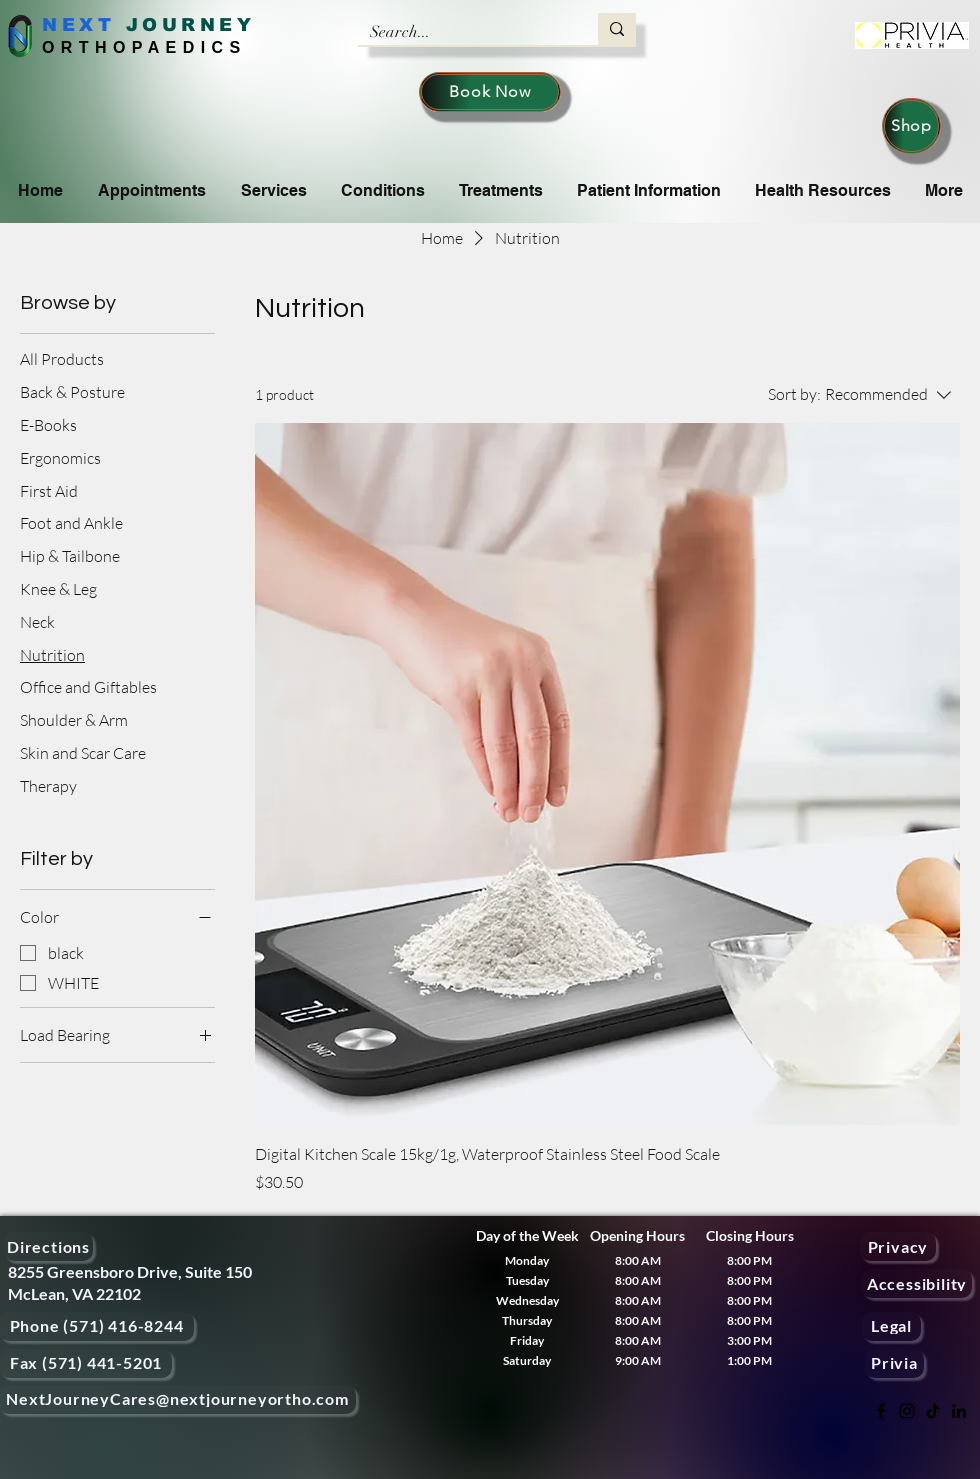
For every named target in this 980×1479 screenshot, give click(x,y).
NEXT (78, 25)
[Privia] (894, 1363)
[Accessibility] (917, 1283)
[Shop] (911, 126)
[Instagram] (907, 1411)
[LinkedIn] (959, 1411)
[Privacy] (898, 1246)
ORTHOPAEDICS (144, 47)
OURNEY (198, 25)
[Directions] (48, 1246)
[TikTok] (933, 1411)
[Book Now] (490, 92)
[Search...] (463, 32)
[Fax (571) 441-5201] (86, 1363)
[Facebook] (881, 1411)
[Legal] (891, 1326)
